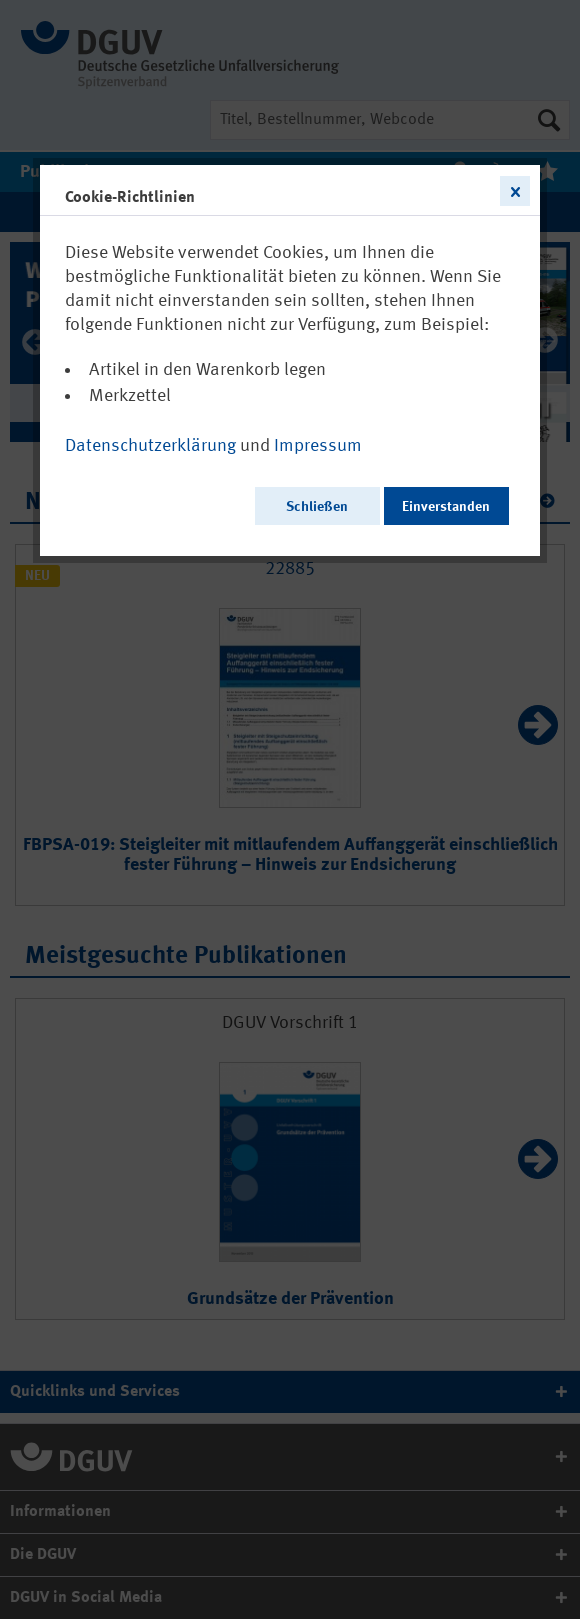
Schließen (317, 507)
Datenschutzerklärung (150, 446)
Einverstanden (446, 507)
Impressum (318, 446)
